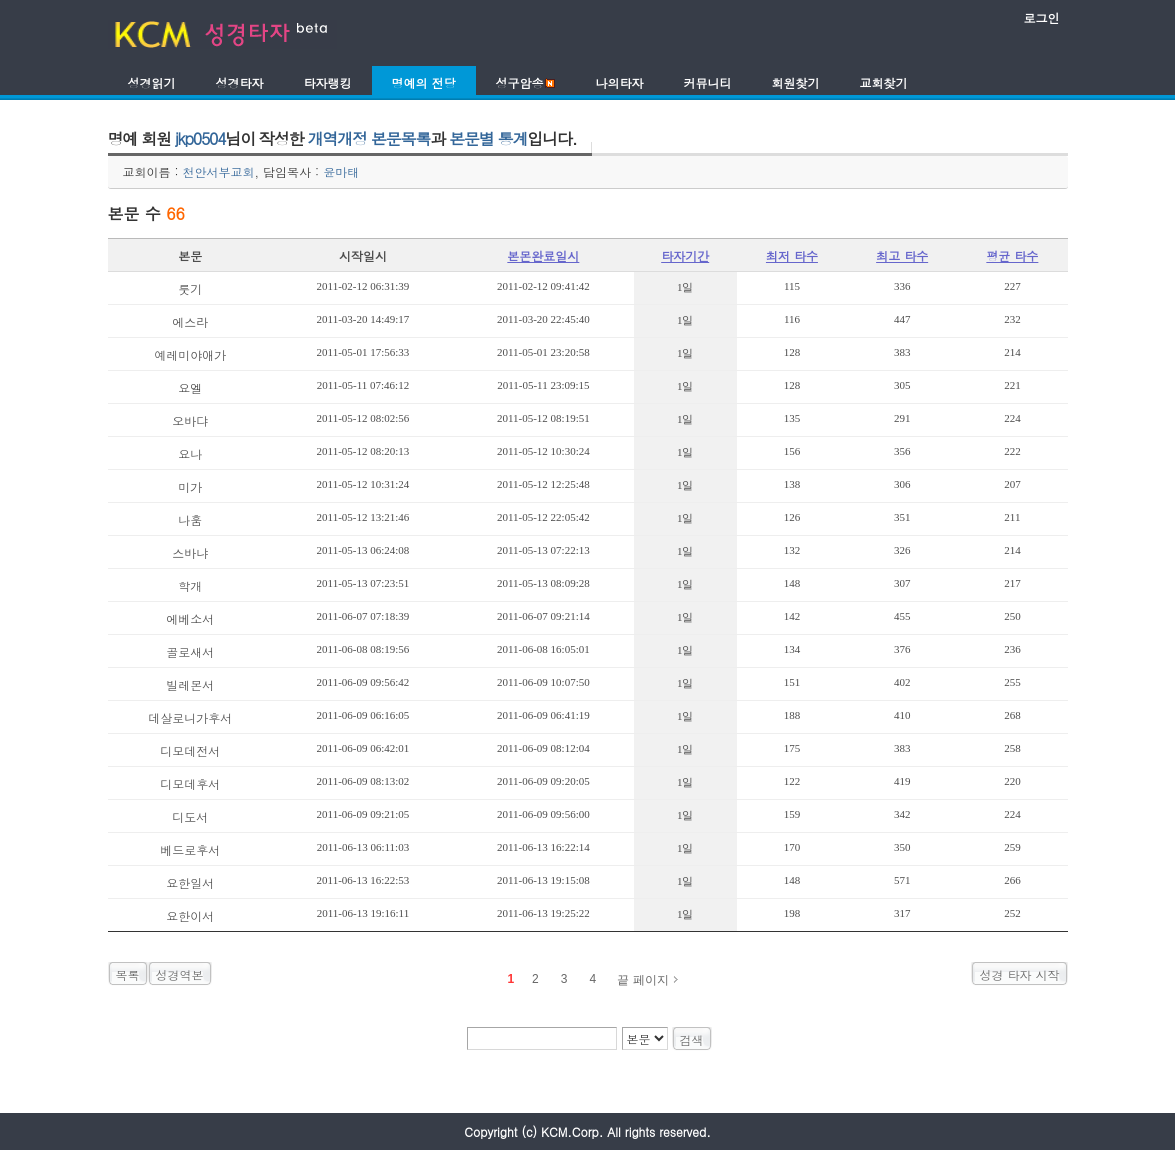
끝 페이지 (642, 980)
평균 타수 (1012, 255)
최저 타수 (792, 255)
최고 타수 (902, 255)
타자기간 (685, 255)
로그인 (1042, 17)
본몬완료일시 (543, 255)
